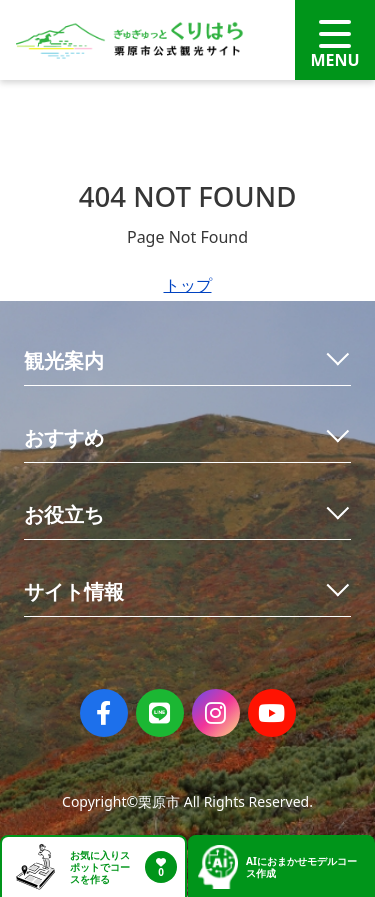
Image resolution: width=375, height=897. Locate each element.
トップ (188, 285)
